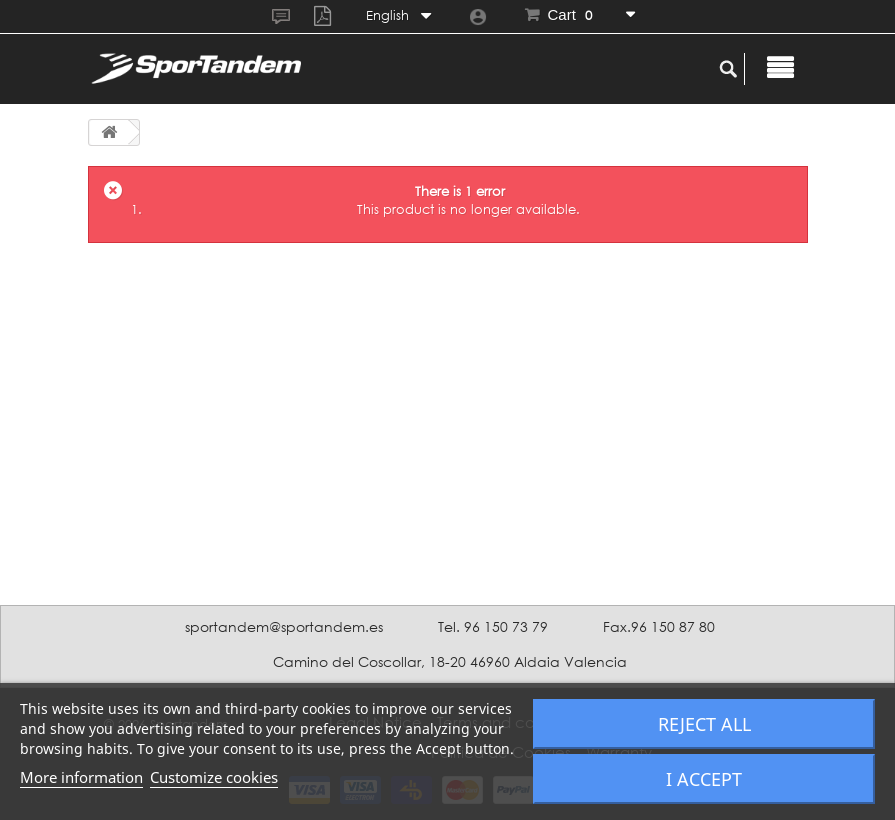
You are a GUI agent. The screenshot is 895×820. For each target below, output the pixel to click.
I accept (704, 779)
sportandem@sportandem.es (284, 626)
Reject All (704, 724)
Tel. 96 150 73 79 (493, 626)
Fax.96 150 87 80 (659, 626)
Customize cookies (214, 777)
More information (81, 777)
